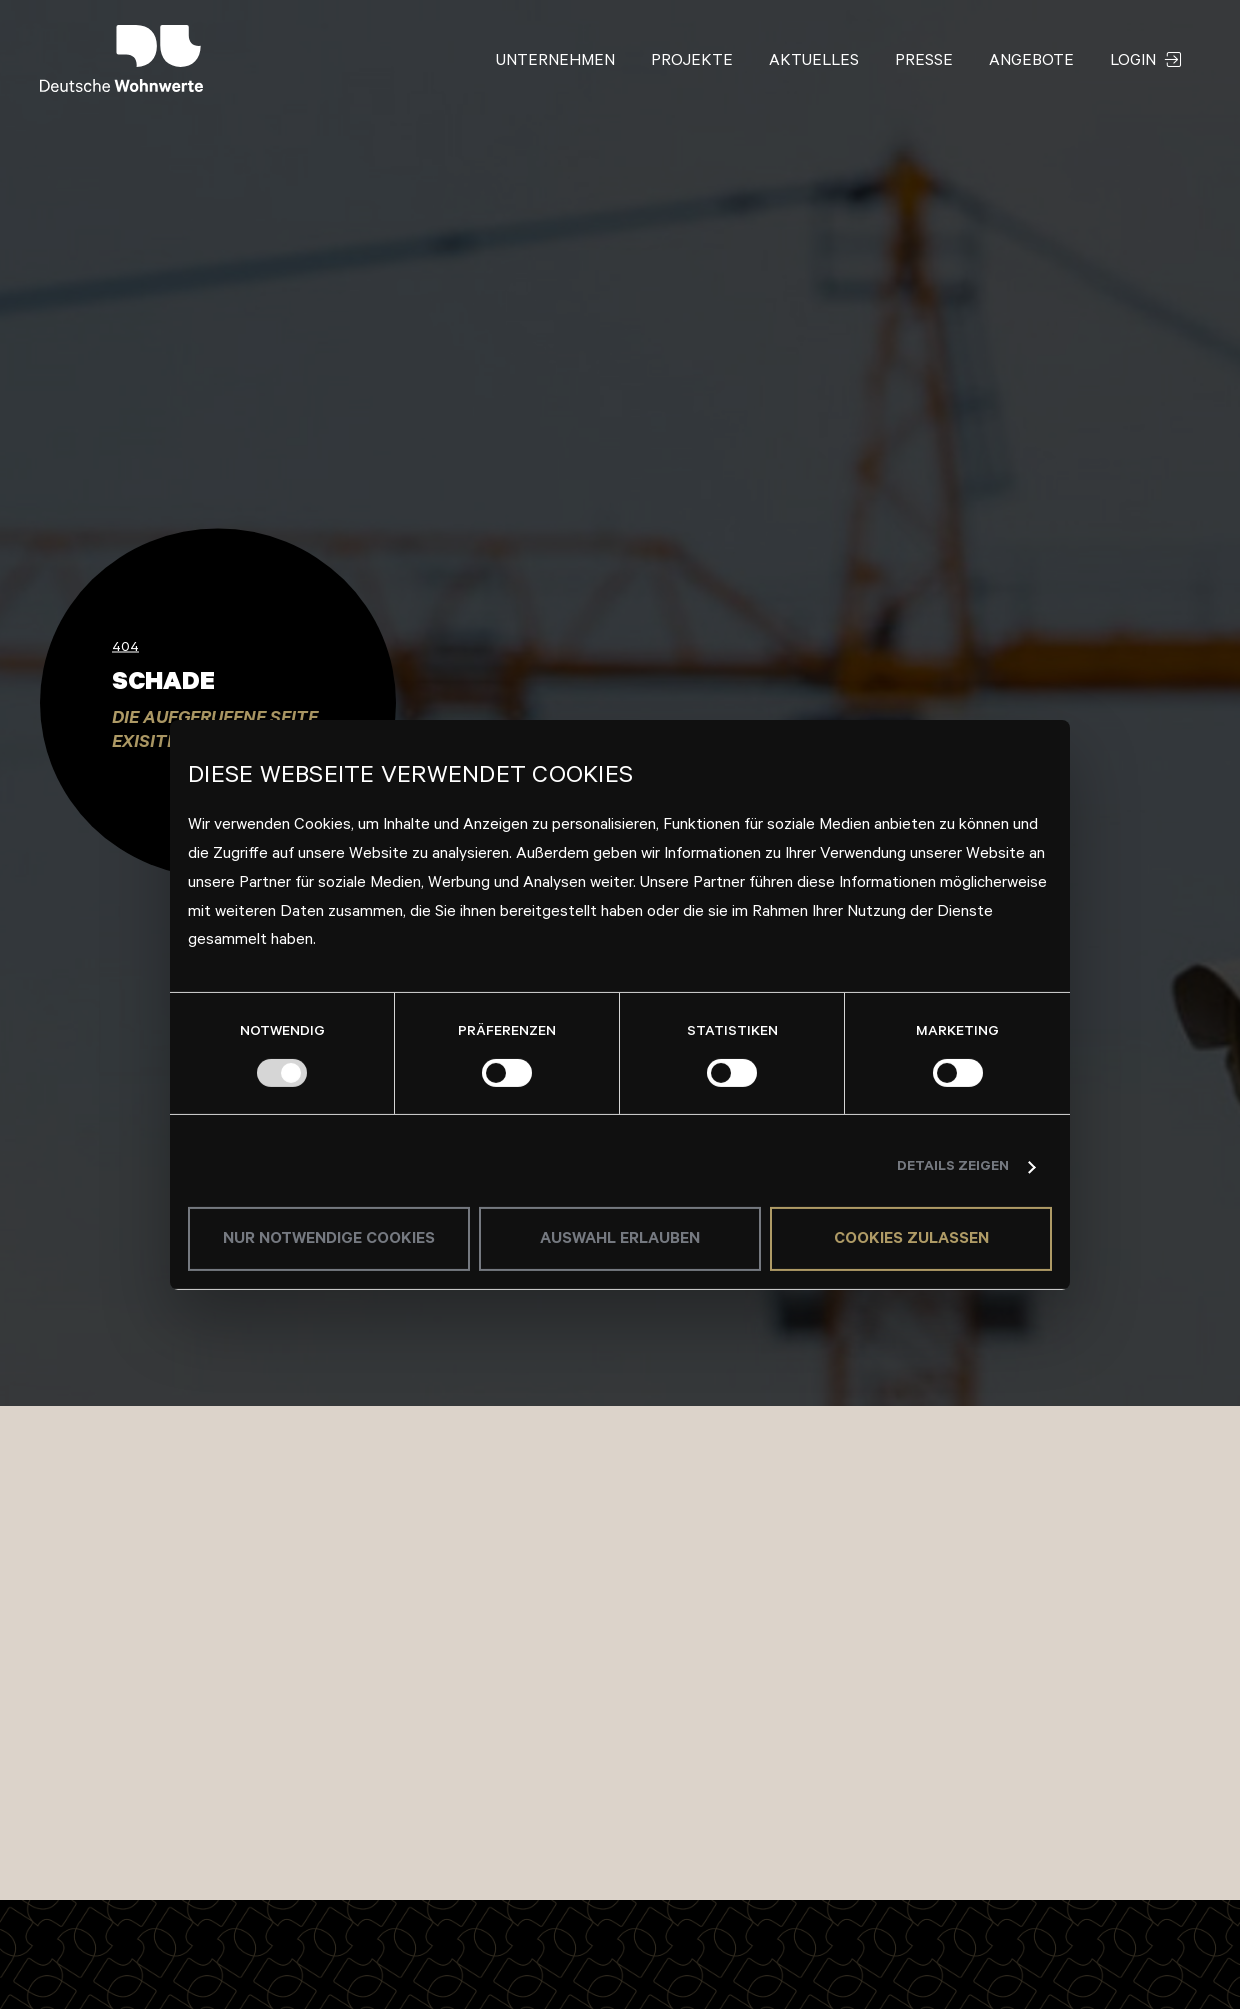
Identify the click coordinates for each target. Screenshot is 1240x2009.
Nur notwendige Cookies (329, 1240)
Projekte (692, 62)
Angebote (1031, 62)
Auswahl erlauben (620, 1240)
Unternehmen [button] (555, 62)
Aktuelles (814, 62)
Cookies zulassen (911, 1240)
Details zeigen (953, 1168)
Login (1146, 62)
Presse (924, 62)
